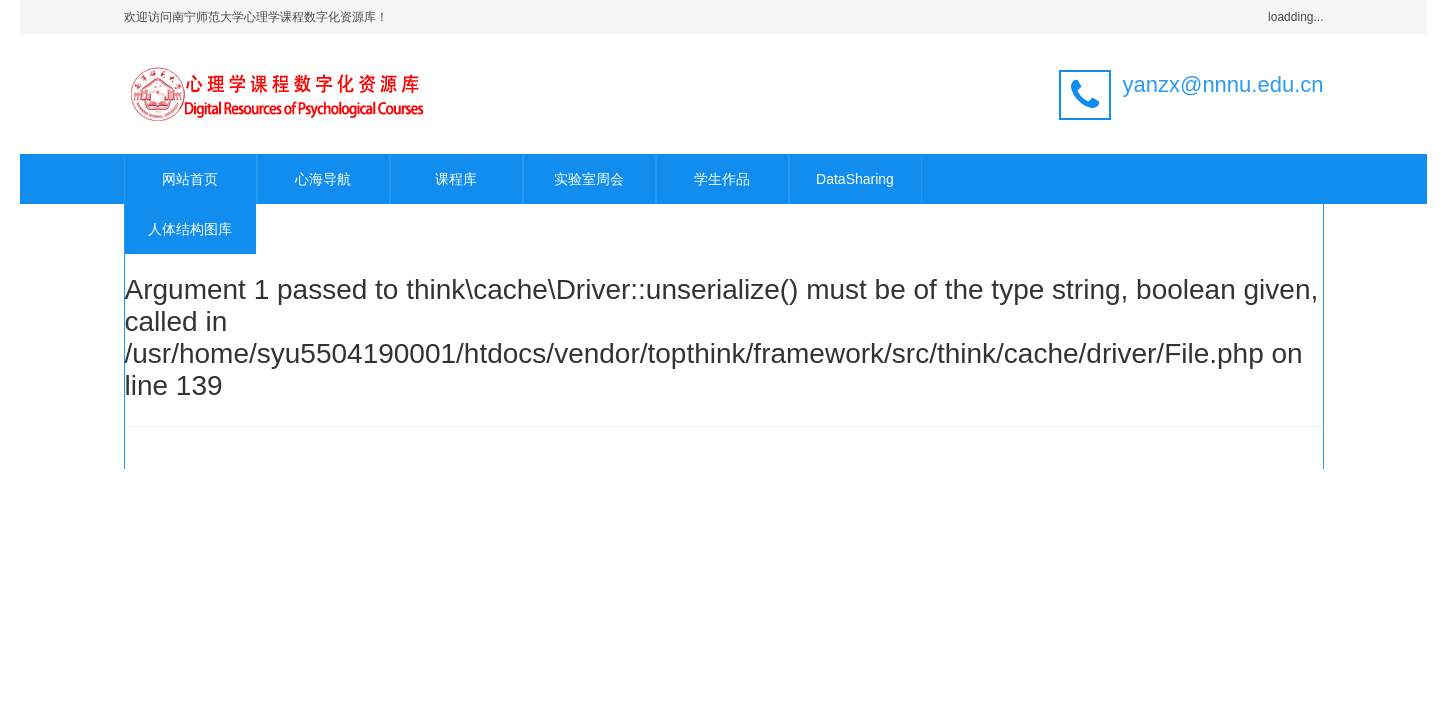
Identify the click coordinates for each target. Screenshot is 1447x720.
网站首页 (190, 179)
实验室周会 (589, 179)
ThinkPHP (554, 447)
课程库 (456, 179)
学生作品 (722, 179)
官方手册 (896, 447)
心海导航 (323, 179)
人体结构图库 (190, 229)
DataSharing (855, 179)
